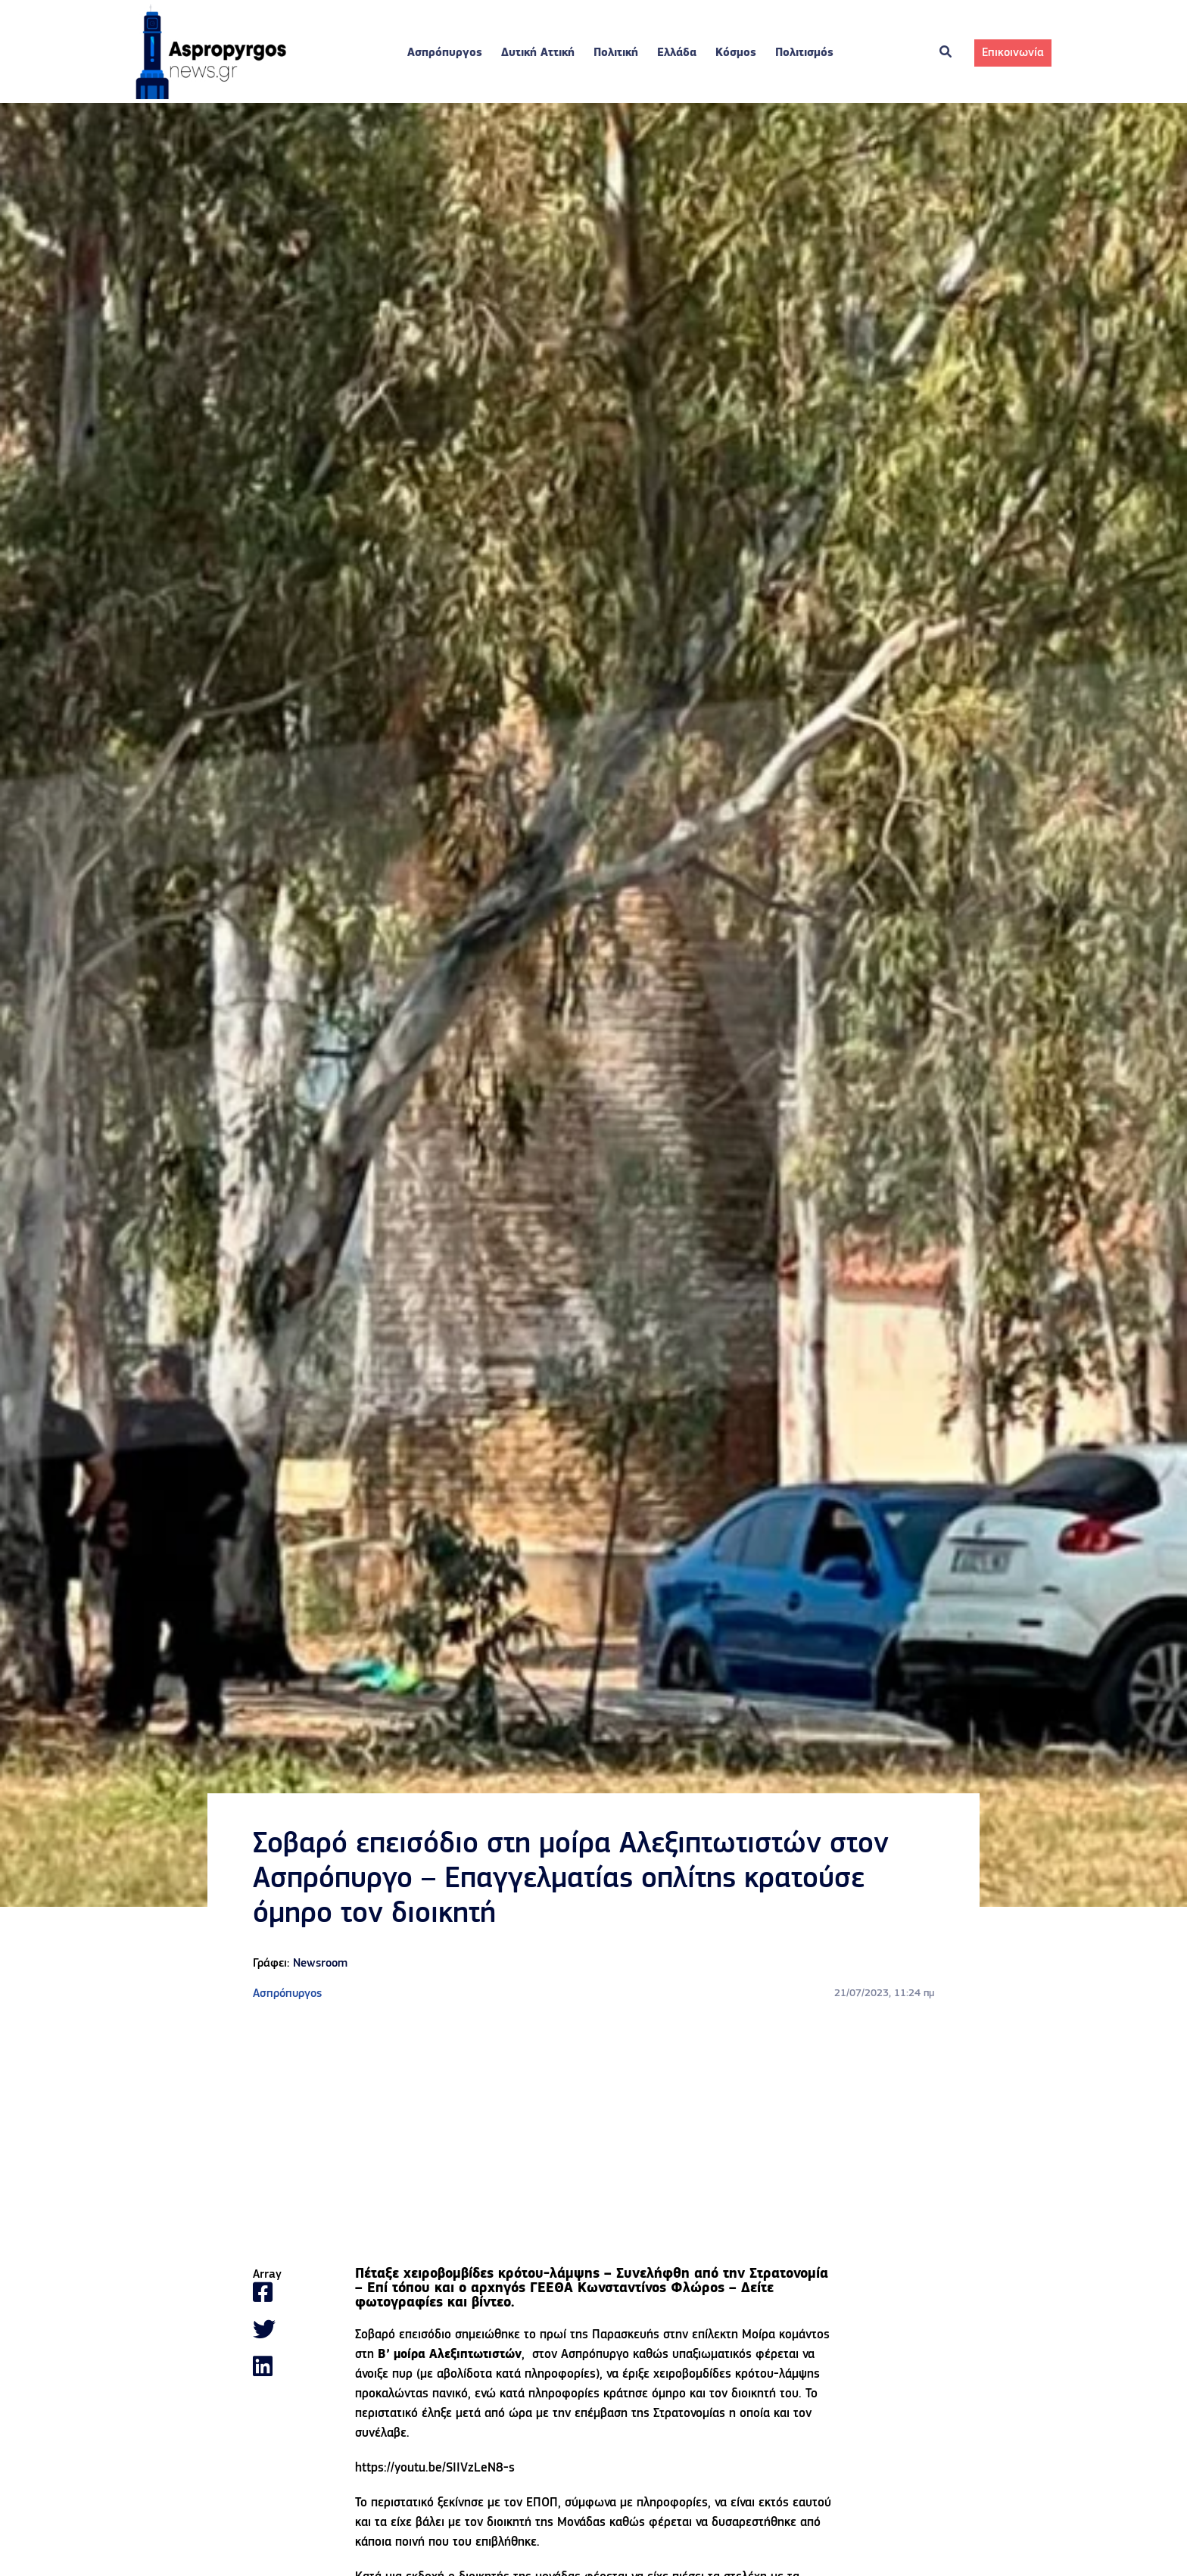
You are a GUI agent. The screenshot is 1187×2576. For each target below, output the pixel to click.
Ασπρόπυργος (444, 53)
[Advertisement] (593, 2135)
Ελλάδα (676, 53)
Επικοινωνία (1013, 53)
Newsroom (320, 1964)
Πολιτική (616, 53)
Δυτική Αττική (538, 53)
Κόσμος (735, 53)
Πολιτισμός (804, 53)
